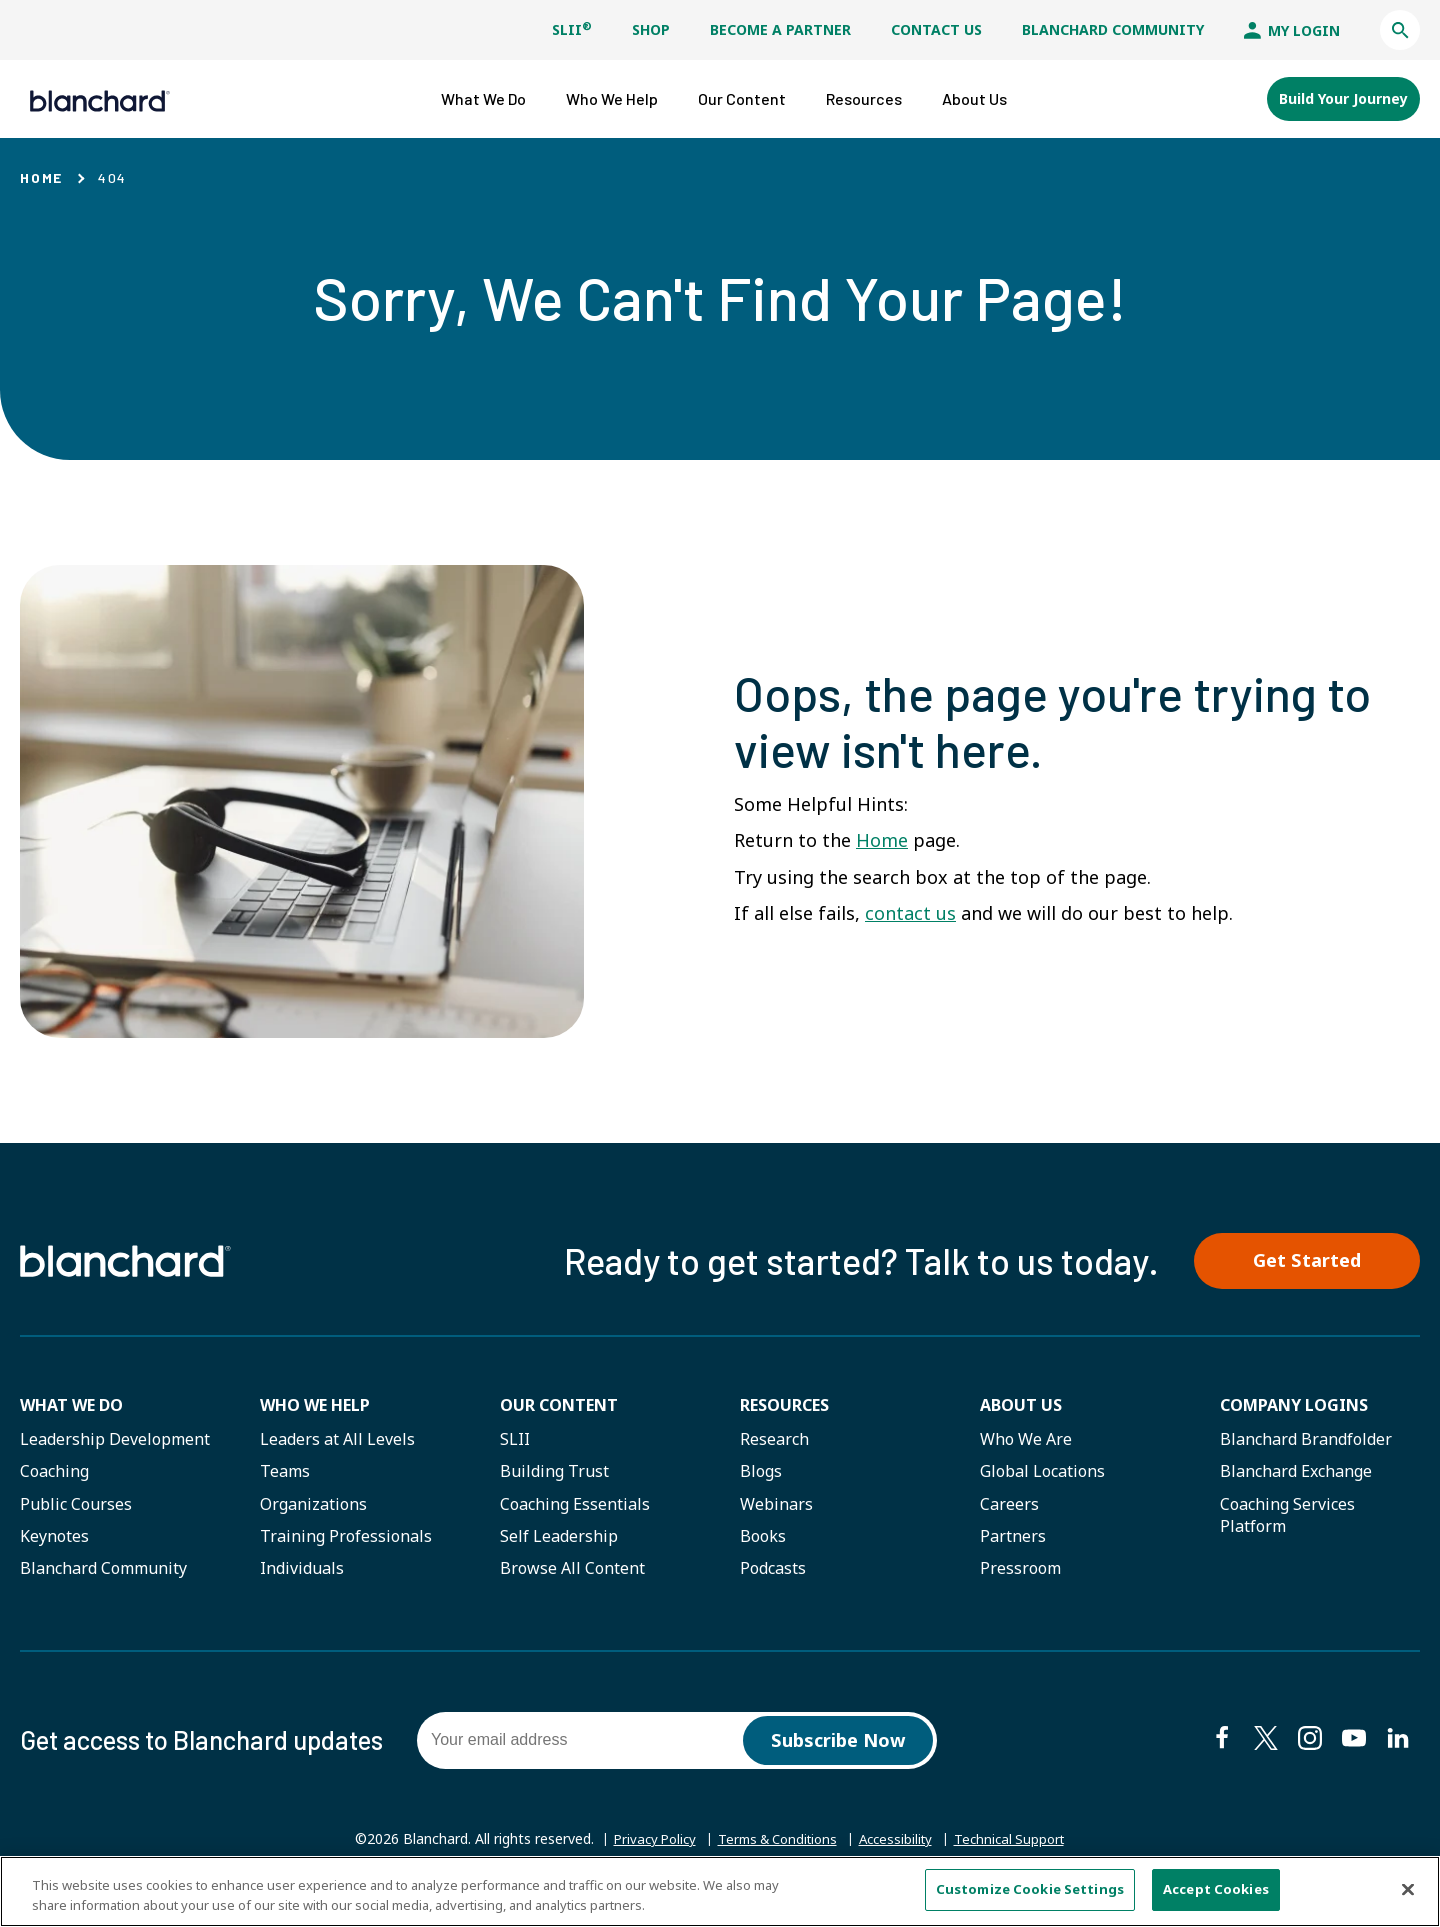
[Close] (1408, 1889)
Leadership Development (115, 1441)
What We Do (71, 1407)
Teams (285, 1474)
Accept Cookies (1216, 1889)
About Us (1021, 1407)
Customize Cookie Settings (1030, 1889)
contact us (910, 911)
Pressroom (1020, 1571)
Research (774, 1441)
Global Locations (1042, 1474)
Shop (651, 29)
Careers (1009, 1506)
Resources (784, 1407)
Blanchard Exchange (1296, 1474)
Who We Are (1026, 1441)
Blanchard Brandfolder (1306, 1441)
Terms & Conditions (775, 1842)
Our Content (559, 1407)
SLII (572, 29)
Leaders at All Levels (337, 1441)
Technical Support (1020, 1843)
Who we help (315, 1407)
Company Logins (1294, 1407)
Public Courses (76, 1506)
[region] (720, 1891)
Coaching (54, 1474)
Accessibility (901, 1842)
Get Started (1315, 1261)
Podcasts (773, 1571)
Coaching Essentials (575, 1506)
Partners (1013, 1538)
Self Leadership (559, 1538)
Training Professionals (346, 1538)
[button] (1400, 30)
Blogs (761, 1474)
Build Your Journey (1343, 97)
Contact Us (936, 29)
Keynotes (54, 1538)
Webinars (776, 1506)
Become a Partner (780, 29)
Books (763, 1538)
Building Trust (554, 1474)
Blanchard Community (1113, 29)
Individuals (302, 1571)
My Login (1292, 30)
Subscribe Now (838, 1743)
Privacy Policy (644, 1842)
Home (41, 175)
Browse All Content (572, 1571)
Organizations (313, 1506)
